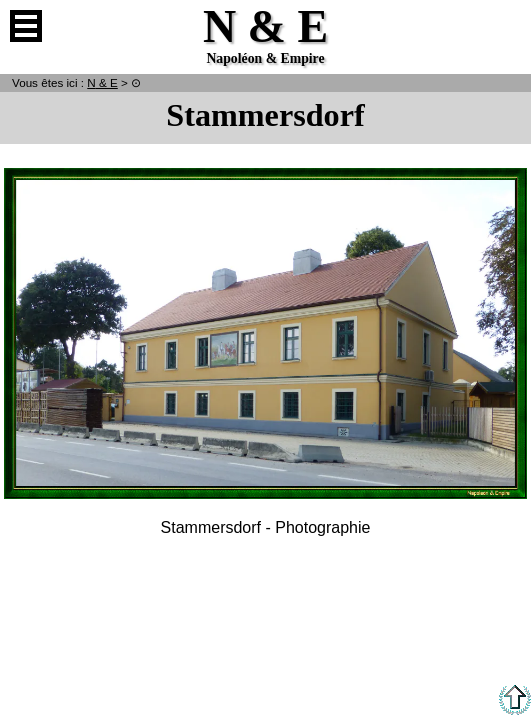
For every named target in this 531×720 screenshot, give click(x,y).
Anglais (505, 26)
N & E (102, 82)
